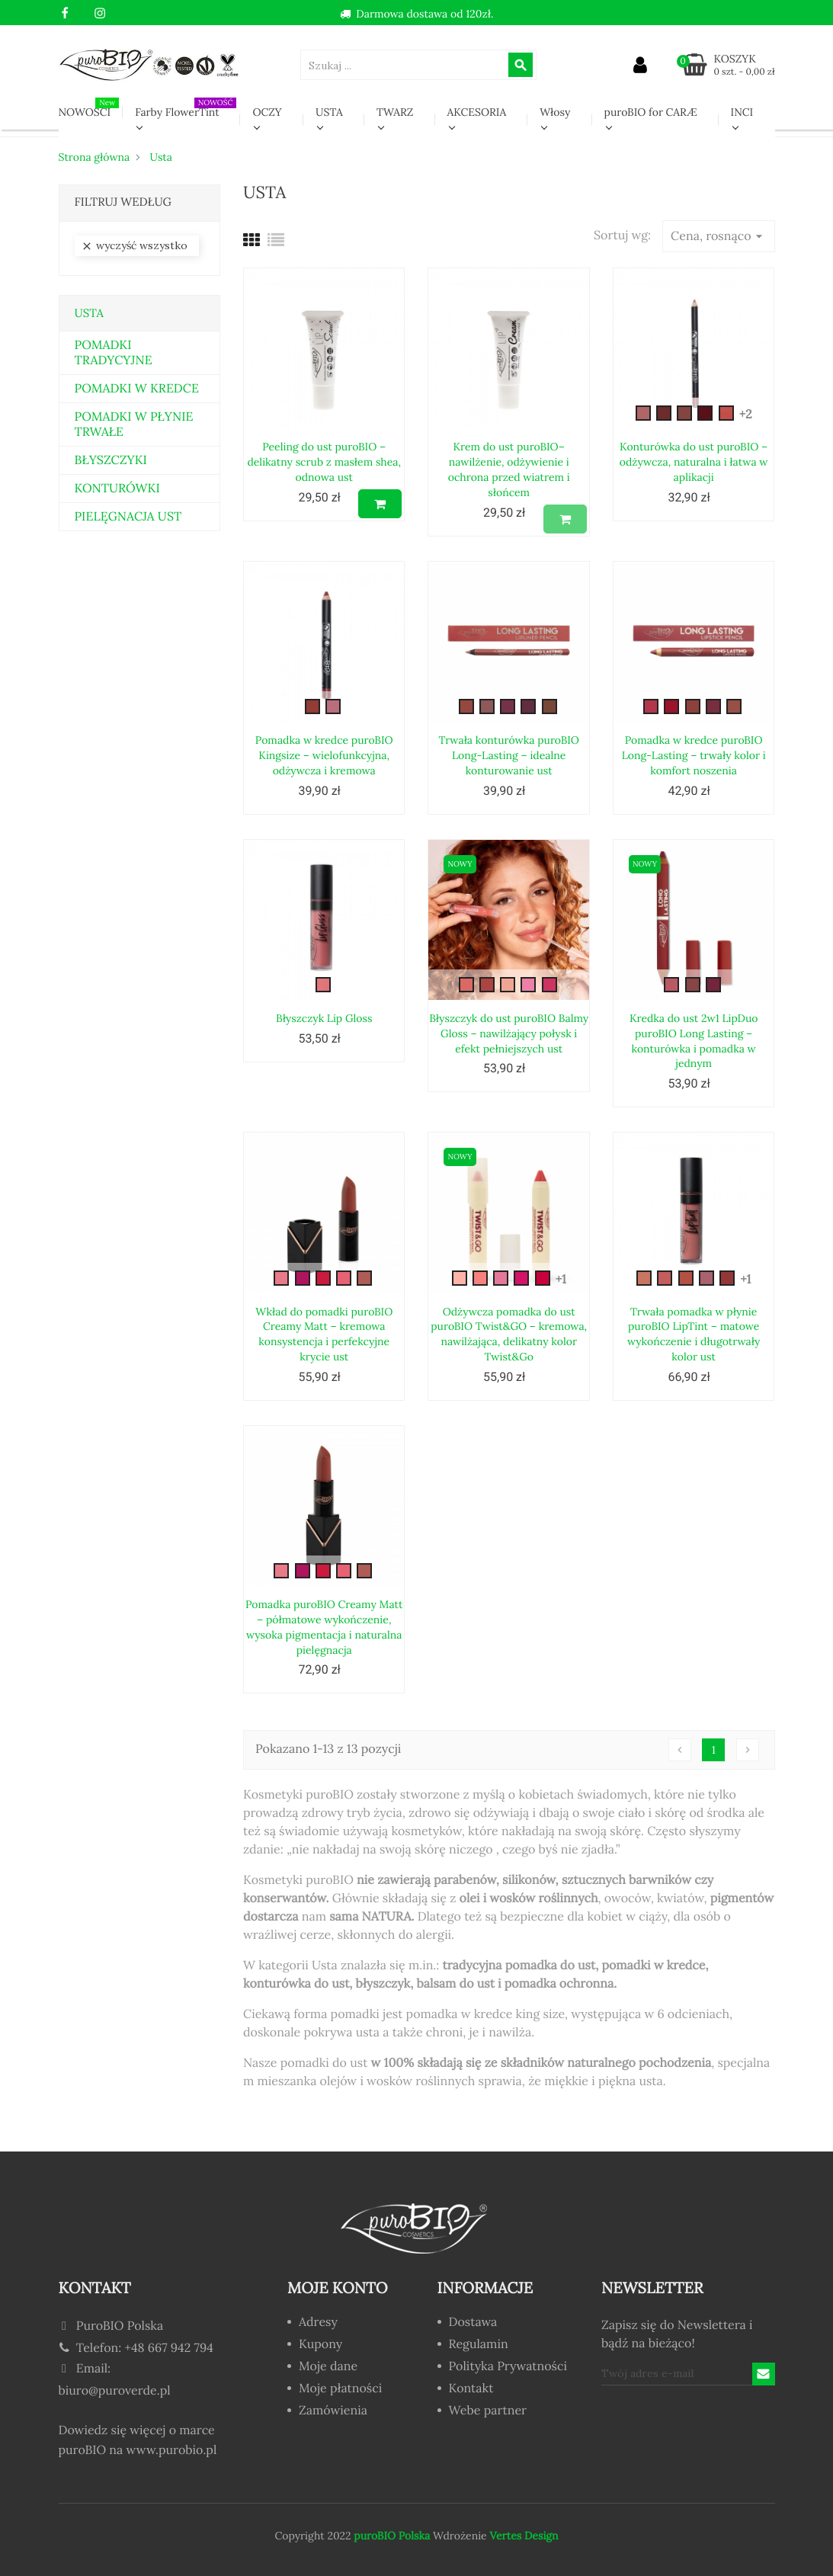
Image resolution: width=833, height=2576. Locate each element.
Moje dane (328, 2367)
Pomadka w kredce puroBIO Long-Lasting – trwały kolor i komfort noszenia (694, 755)
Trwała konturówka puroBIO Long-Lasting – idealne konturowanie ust (508, 755)
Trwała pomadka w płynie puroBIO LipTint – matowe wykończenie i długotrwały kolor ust (693, 1334)
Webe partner (488, 2411)
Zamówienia (333, 2411)
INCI (742, 112)
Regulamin (478, 2345)
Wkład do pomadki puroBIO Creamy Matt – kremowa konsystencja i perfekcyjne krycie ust (323, 1334)
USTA (329, 112)
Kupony (320, 2345)
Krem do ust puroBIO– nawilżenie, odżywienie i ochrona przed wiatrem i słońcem (509, 469)
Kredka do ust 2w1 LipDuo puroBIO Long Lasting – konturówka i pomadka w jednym (694, 1040)
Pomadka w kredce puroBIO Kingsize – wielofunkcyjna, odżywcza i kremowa (324, 755)
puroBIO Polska (392, 2535)
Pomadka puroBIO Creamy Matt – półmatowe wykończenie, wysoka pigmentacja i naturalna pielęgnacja (324, 1626)
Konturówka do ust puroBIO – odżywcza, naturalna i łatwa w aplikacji (694, 462)
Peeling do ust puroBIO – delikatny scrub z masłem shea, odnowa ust (324, 462)
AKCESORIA (477, 112)
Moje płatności (340, 2389)
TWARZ (394, 112)
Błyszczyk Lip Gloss (324, 1018)
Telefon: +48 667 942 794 (136, 2348)
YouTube (82, 13)
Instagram (100, 13)
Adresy (318, 2323)
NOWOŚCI (89, 108)
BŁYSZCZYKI (111, 460)
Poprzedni (680, 1750)
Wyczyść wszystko (134, 246)
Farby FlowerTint (185, 108)
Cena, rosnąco (718, 236)
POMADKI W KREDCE (137, 388)
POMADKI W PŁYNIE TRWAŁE (134, 424)
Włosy (555, 112)
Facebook (65, 13)
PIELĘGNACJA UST (128, 516)
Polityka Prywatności (508, 2367)
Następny (748, 1750)
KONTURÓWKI (117, 488)
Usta (89, 313)
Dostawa (473, 2323)
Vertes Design (523, 2535)
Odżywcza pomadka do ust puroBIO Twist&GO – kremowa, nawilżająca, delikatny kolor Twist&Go (509, 1334)
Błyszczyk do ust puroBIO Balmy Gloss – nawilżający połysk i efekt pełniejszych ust (508, 1033)
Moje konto (337, 2288)
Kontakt (471, 2389)
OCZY (266, 112)
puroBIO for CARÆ (650, 112)
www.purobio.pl (172, 2450)
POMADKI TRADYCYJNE (113, 353)
